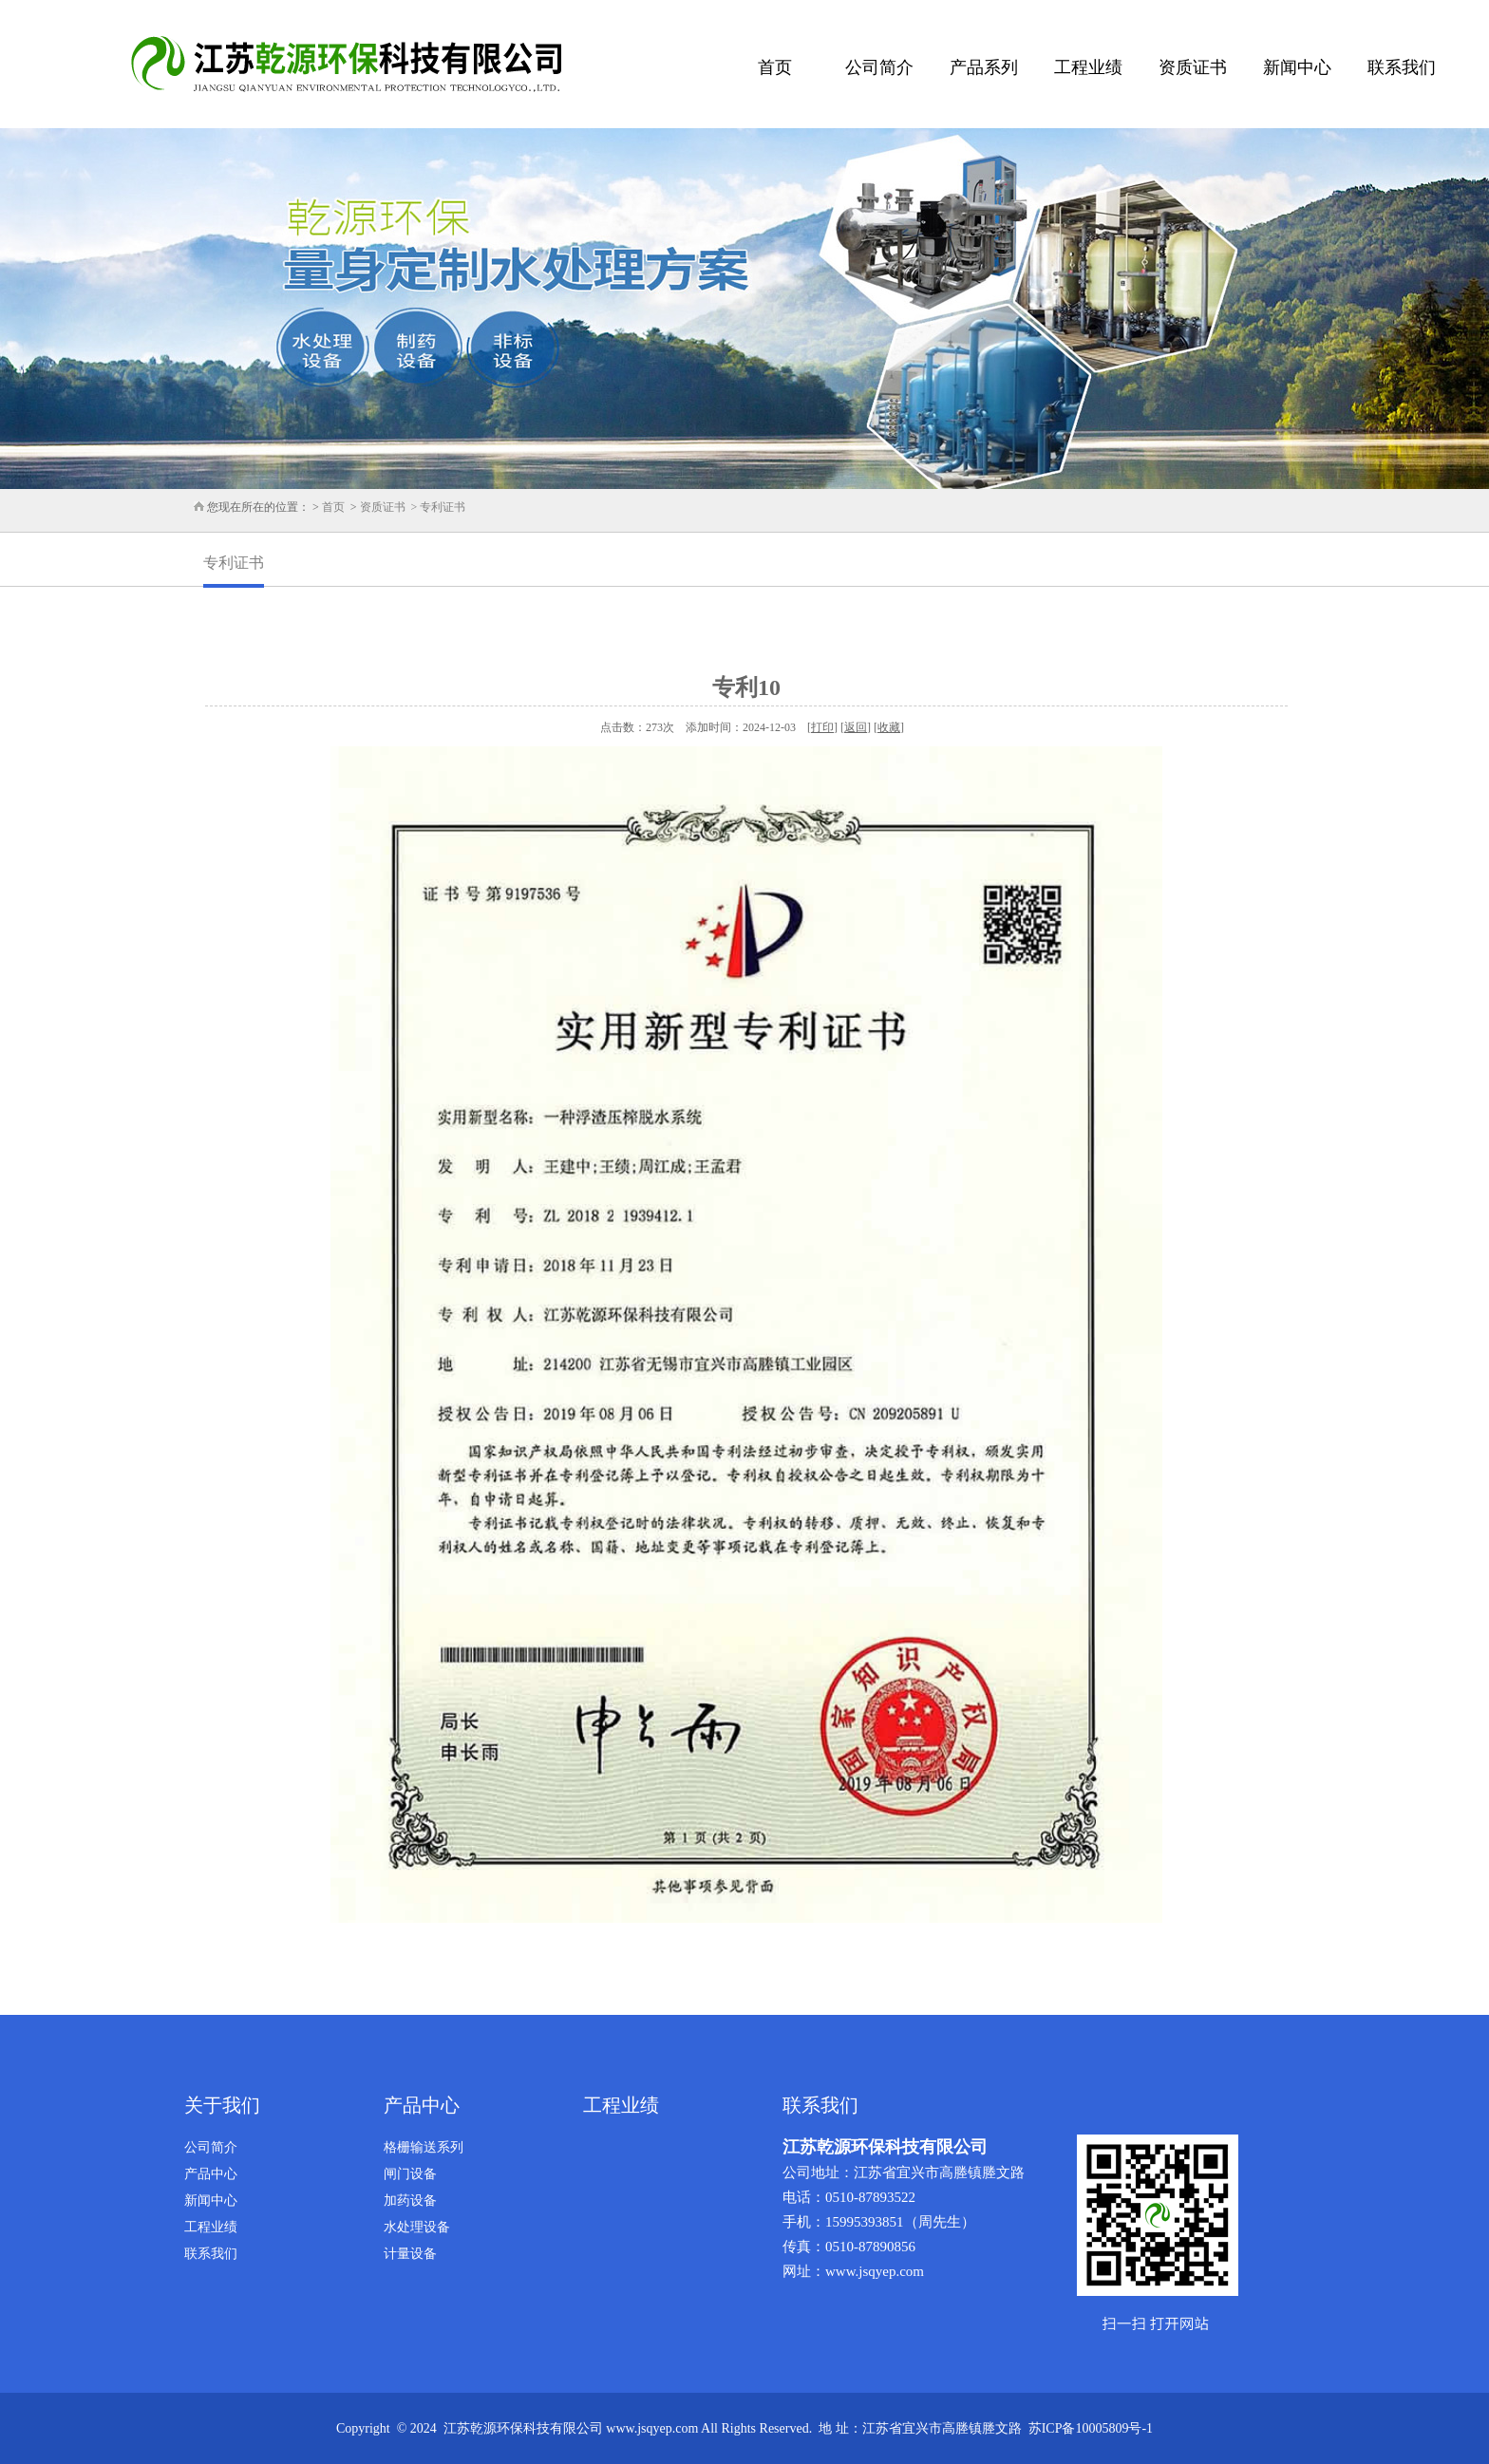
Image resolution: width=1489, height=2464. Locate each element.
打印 (822, 727)
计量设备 (410, 2254)
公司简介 (879, 67)
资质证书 (1193, 67)
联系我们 (1401, 67)
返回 (855, 727)
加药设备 (410, 2200)
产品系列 (984, 67)
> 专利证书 (435, 507)
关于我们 (222, 2105)
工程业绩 (1088, 67)
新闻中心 (1297, 67)
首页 (775, 67)
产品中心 (210, 2174)
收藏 (888, 727)
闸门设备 (410, 2174)
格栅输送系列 (423, 2147)
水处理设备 (417, 2227)
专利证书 (233, 563)
